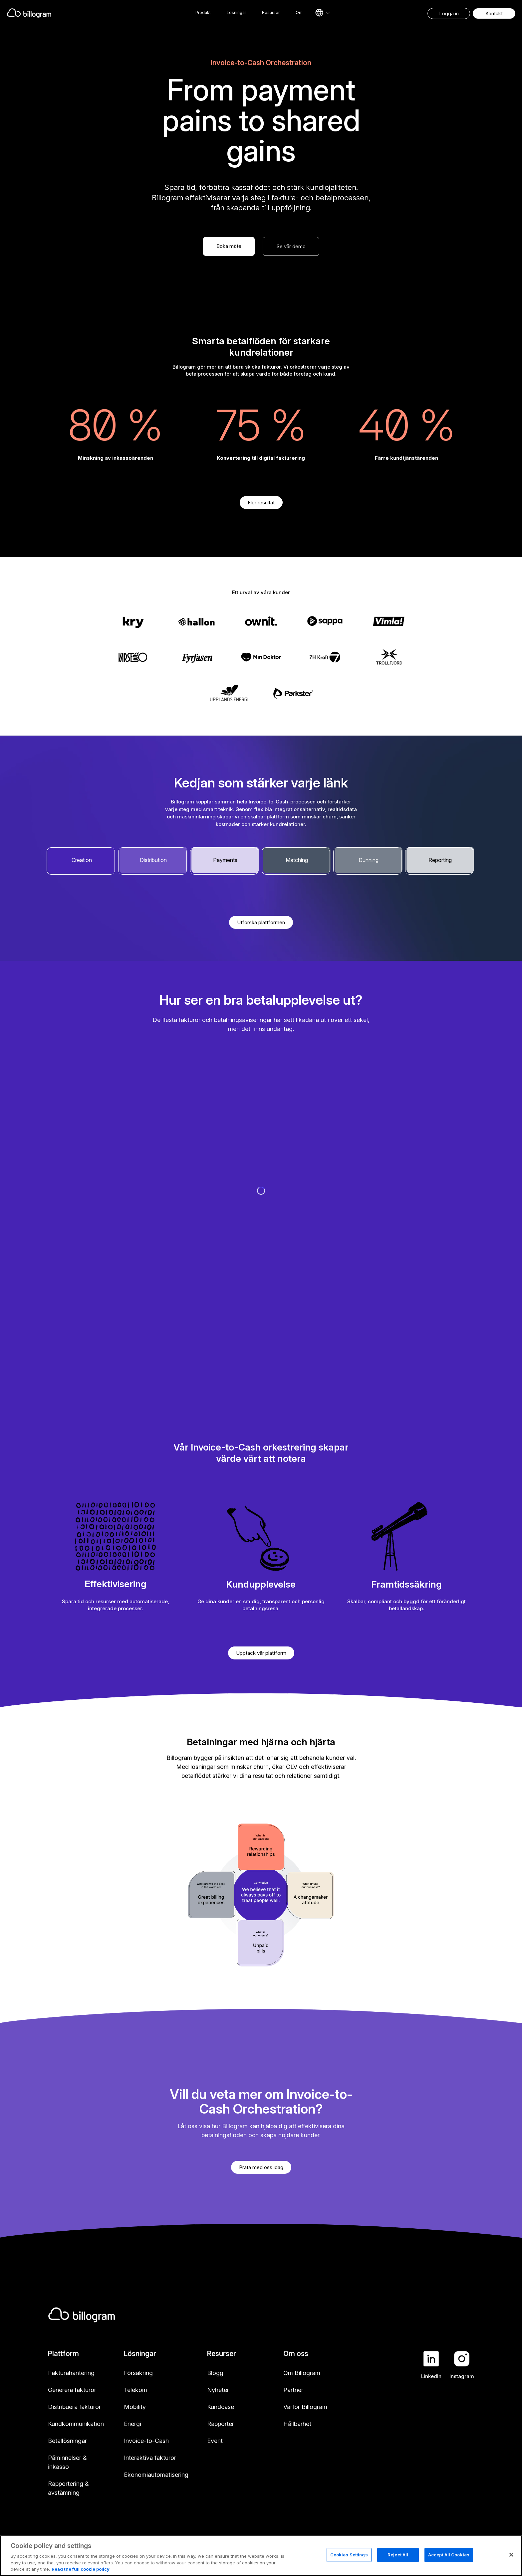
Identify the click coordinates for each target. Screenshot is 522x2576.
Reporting (440, 860)
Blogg (215, 2372)
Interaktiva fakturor (150, 2457)
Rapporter (220, 2423)
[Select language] (323, 12)
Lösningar (236, 12)
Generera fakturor (72, 2389)
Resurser (271, 12)
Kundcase (220, 2406)
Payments (225, 860)
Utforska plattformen (261, 922)
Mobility (135, 2406)
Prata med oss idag (261, 2167)
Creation (82, 860)
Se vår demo (291, 246)
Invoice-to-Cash (146, 2440)
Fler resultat (261, 502)
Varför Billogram (305, 2406)
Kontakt (494, 13)
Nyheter (218, 2389)
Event (215, 2440)
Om (299, 12)
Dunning (369, 860)
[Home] (80, 13)
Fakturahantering (71, 2372)
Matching (297, 860)
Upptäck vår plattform (261, 1653)
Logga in (449, 13)
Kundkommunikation (76, 2423)
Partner (293, 2389)
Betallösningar (67, 2440)
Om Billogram (301, 2372)
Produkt (203, 12)
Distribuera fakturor (74, 2406)
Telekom (135, 2389)
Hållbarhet (297, 2423)
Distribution (153, 860)
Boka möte (228, 246)
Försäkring (138, 2372)
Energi (132, 2423)
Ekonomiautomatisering (156, 2474)
